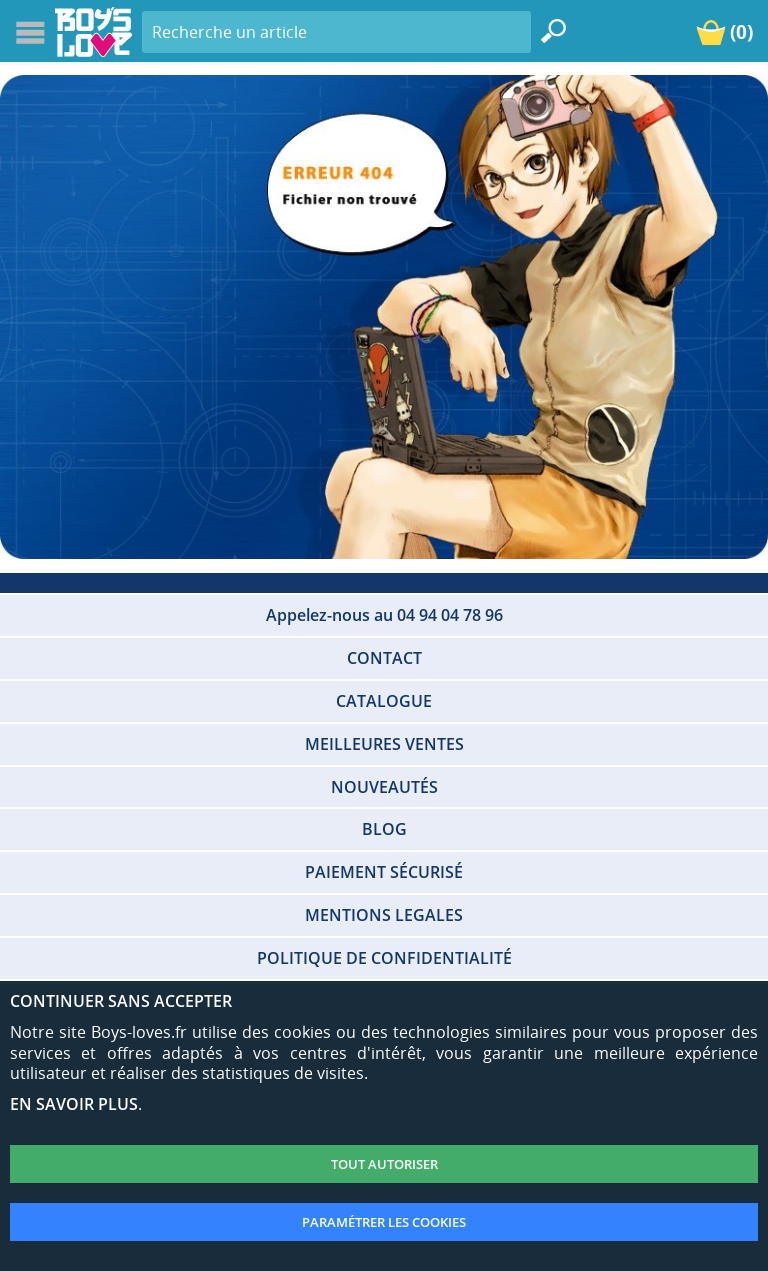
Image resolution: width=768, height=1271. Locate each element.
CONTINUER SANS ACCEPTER (121, 1001)
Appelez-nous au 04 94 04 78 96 (384, 615)
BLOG (384, 829)
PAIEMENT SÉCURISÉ (384, 872)
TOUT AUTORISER (384, 1164)
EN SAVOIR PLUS (74, 1104)
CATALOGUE (384, 701)
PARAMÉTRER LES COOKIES (384, 1222)
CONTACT (384, 658)
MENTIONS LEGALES (384, 915)
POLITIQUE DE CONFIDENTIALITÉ (384, 958)
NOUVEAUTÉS (384, 787)
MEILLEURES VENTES (384, 744)
